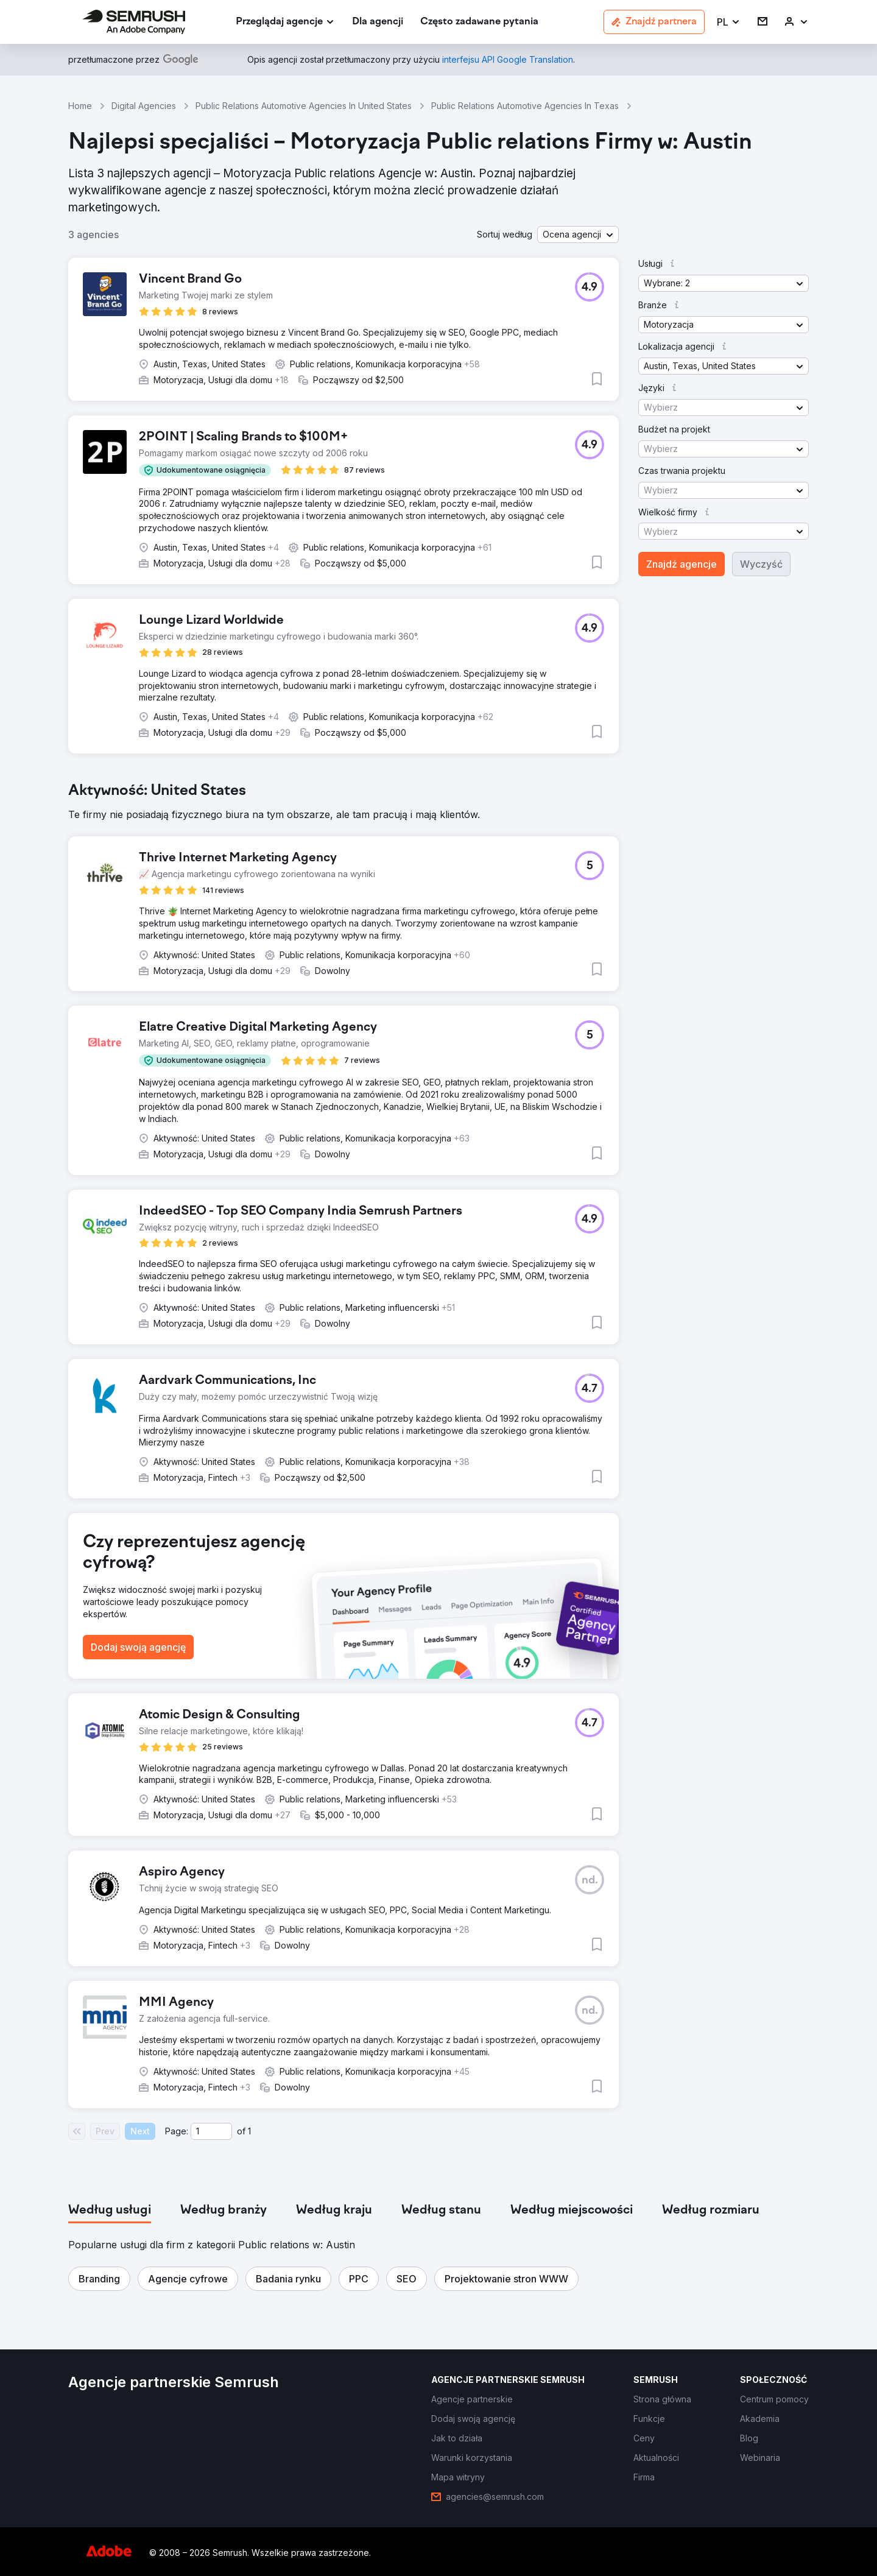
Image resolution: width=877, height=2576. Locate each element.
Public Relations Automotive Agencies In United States (303, 106)
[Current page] (211, 2131)
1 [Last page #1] (249, 2131)
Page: (176, 2131)
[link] (377, 22)
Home (80, 106)
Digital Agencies (143, 106)
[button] (729, 22)
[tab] (109, 2210)
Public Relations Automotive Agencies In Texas (525, 106)
